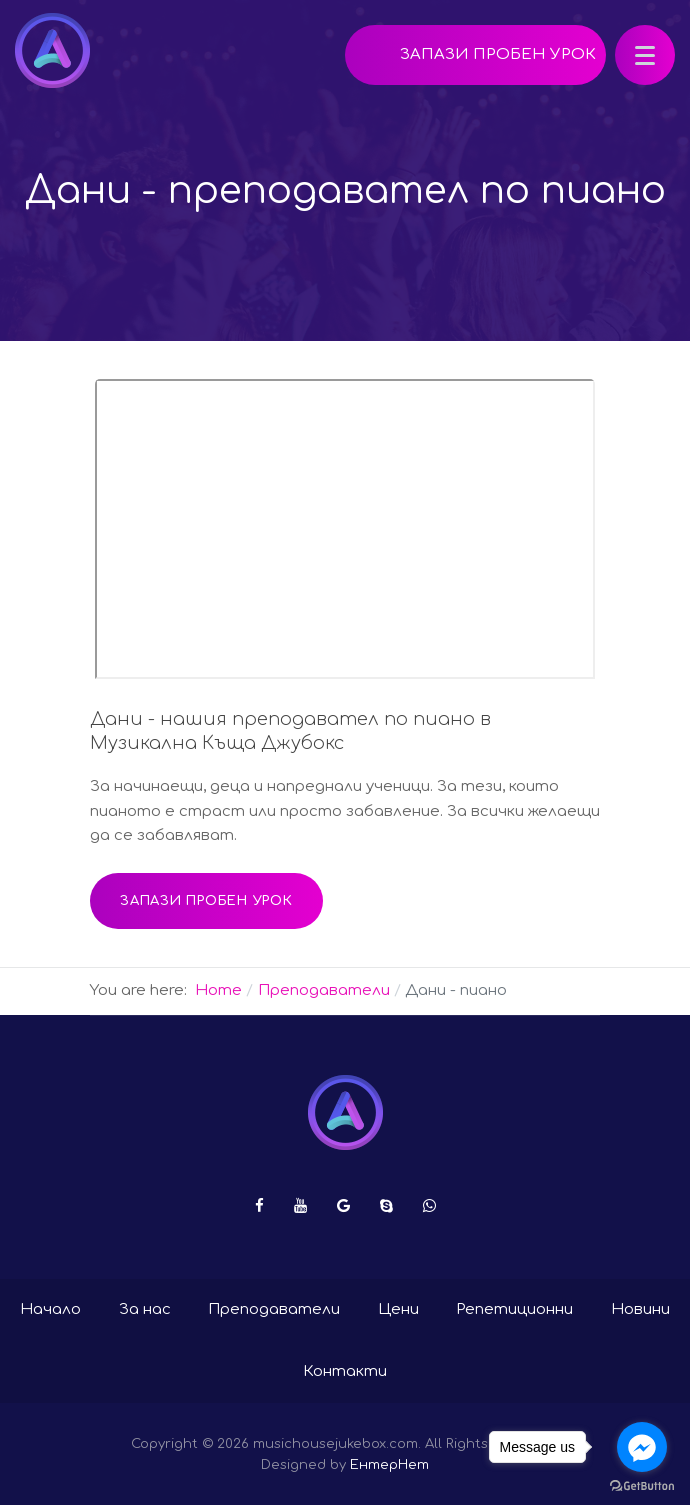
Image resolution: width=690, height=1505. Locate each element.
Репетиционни (514, 1309)
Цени (398, 1309)
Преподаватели (274, 1309)
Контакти (345, 1371)
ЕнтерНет (389, 1464)
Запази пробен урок (498, 54)
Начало (50, 1309)
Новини (640, 1309)
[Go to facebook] (642, 1447)
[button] (645, 55)
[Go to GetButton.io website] (642, 1485)
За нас (145, 1309)
